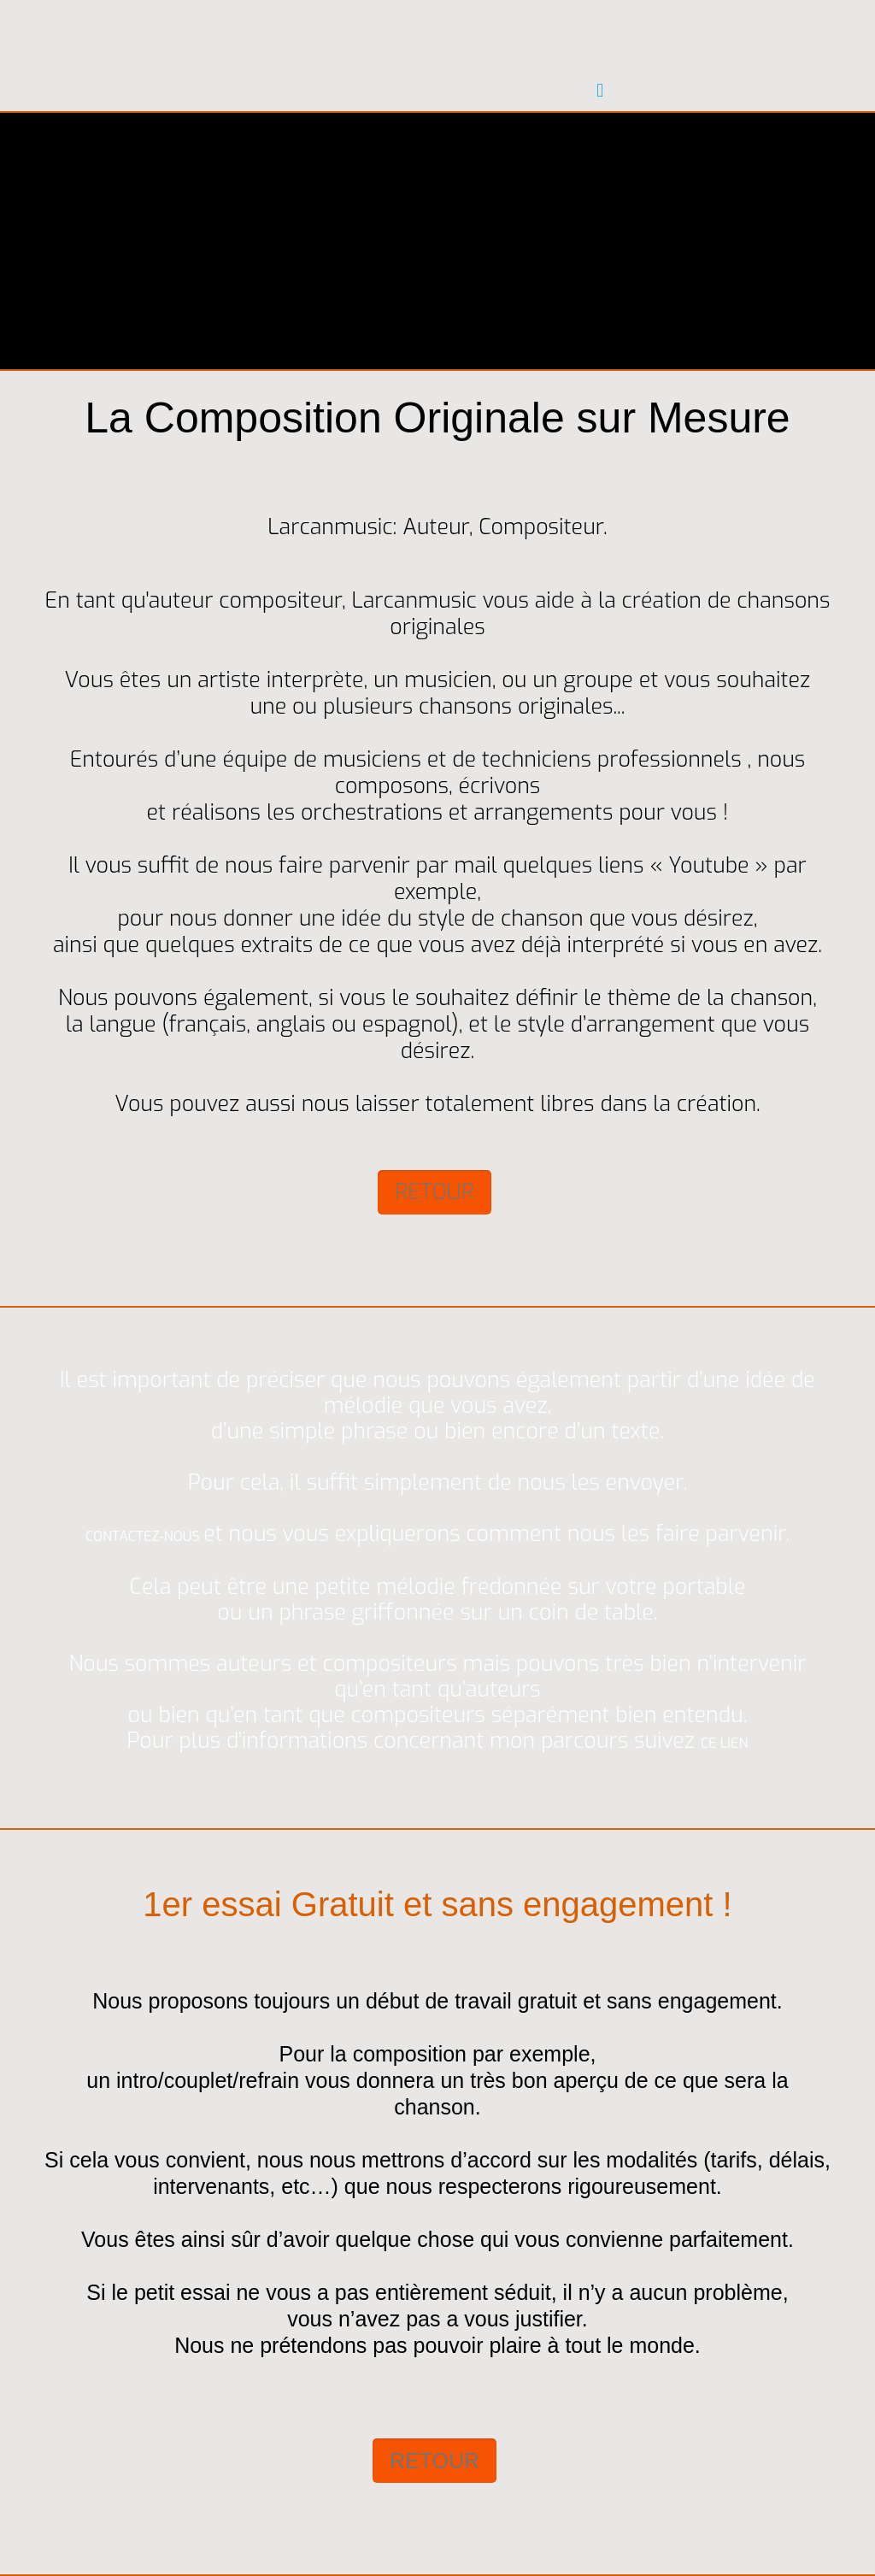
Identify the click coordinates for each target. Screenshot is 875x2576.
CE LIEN (724, 1743)
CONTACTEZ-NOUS (144, 1536)
